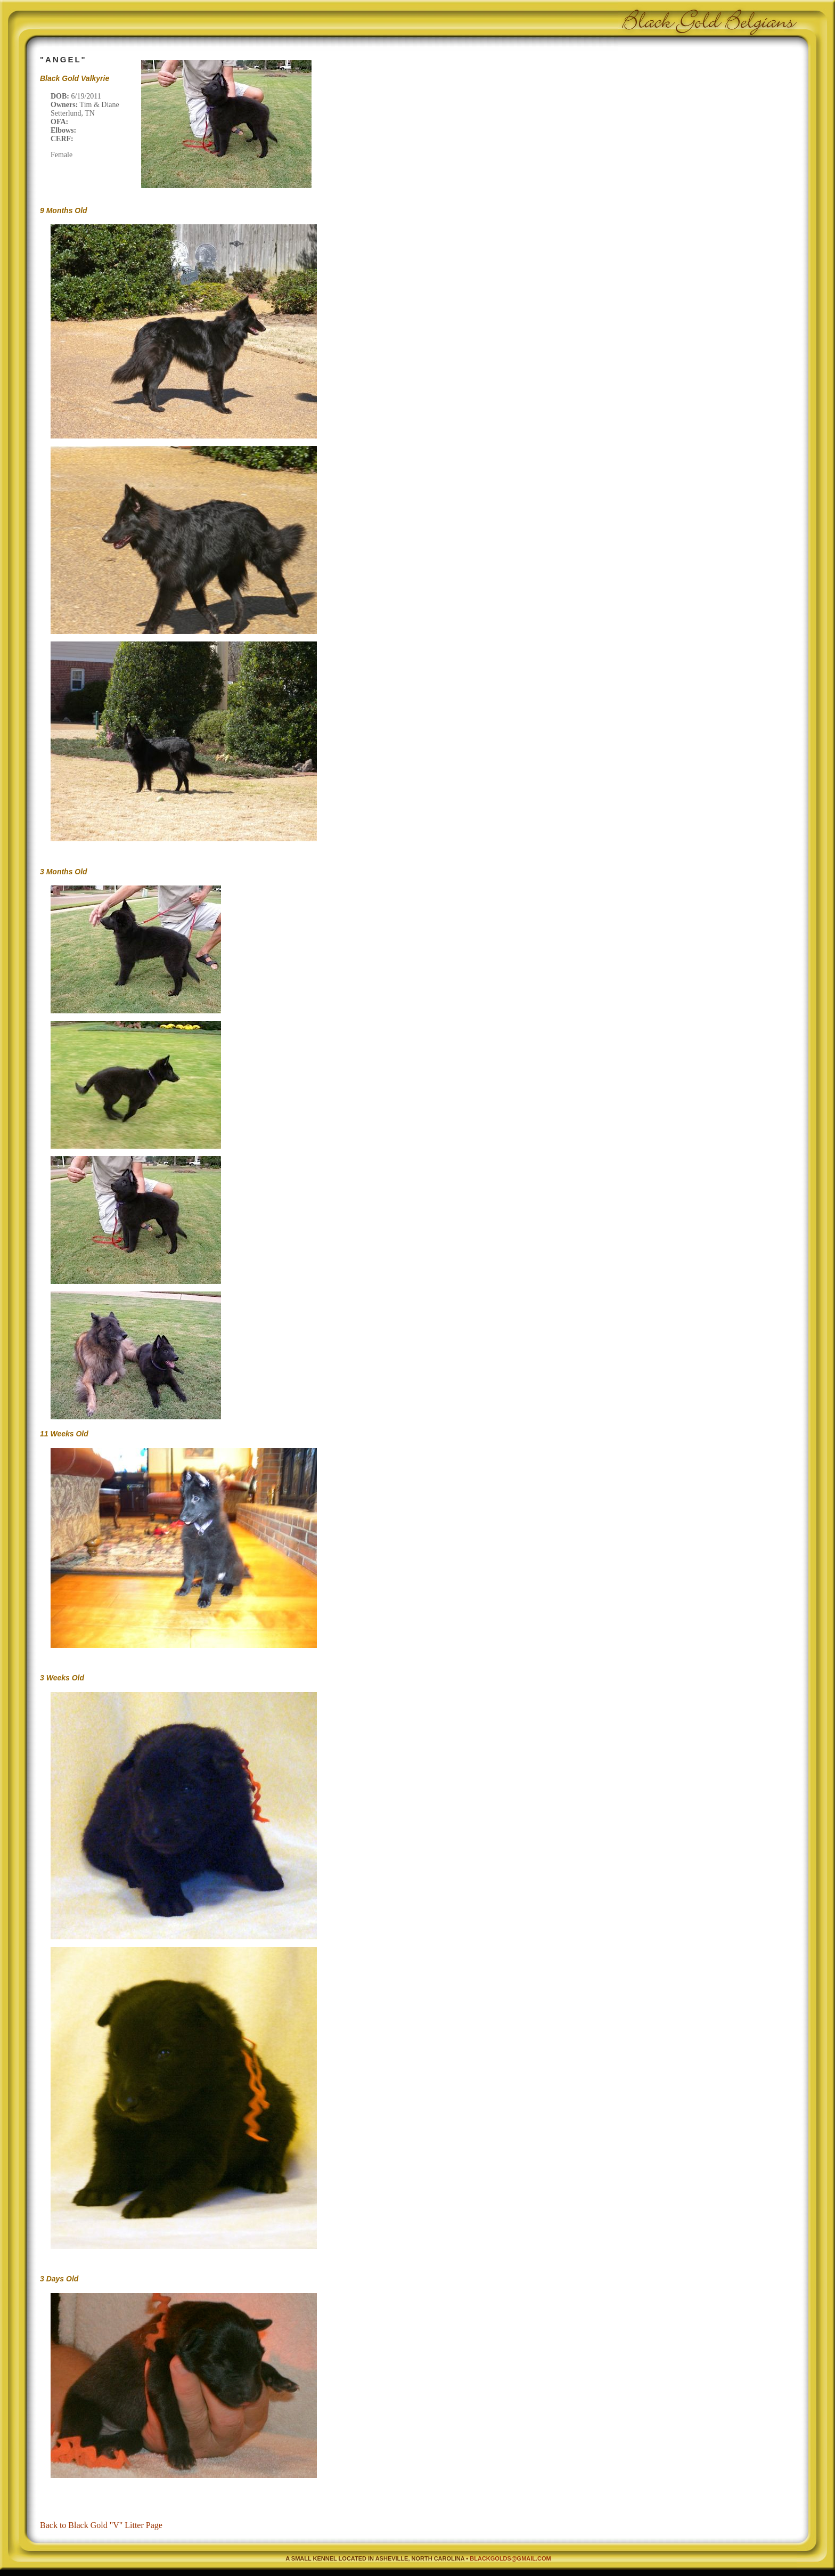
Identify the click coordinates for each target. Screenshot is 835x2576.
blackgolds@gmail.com (510, 2558)
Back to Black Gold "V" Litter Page (101, 2525)
